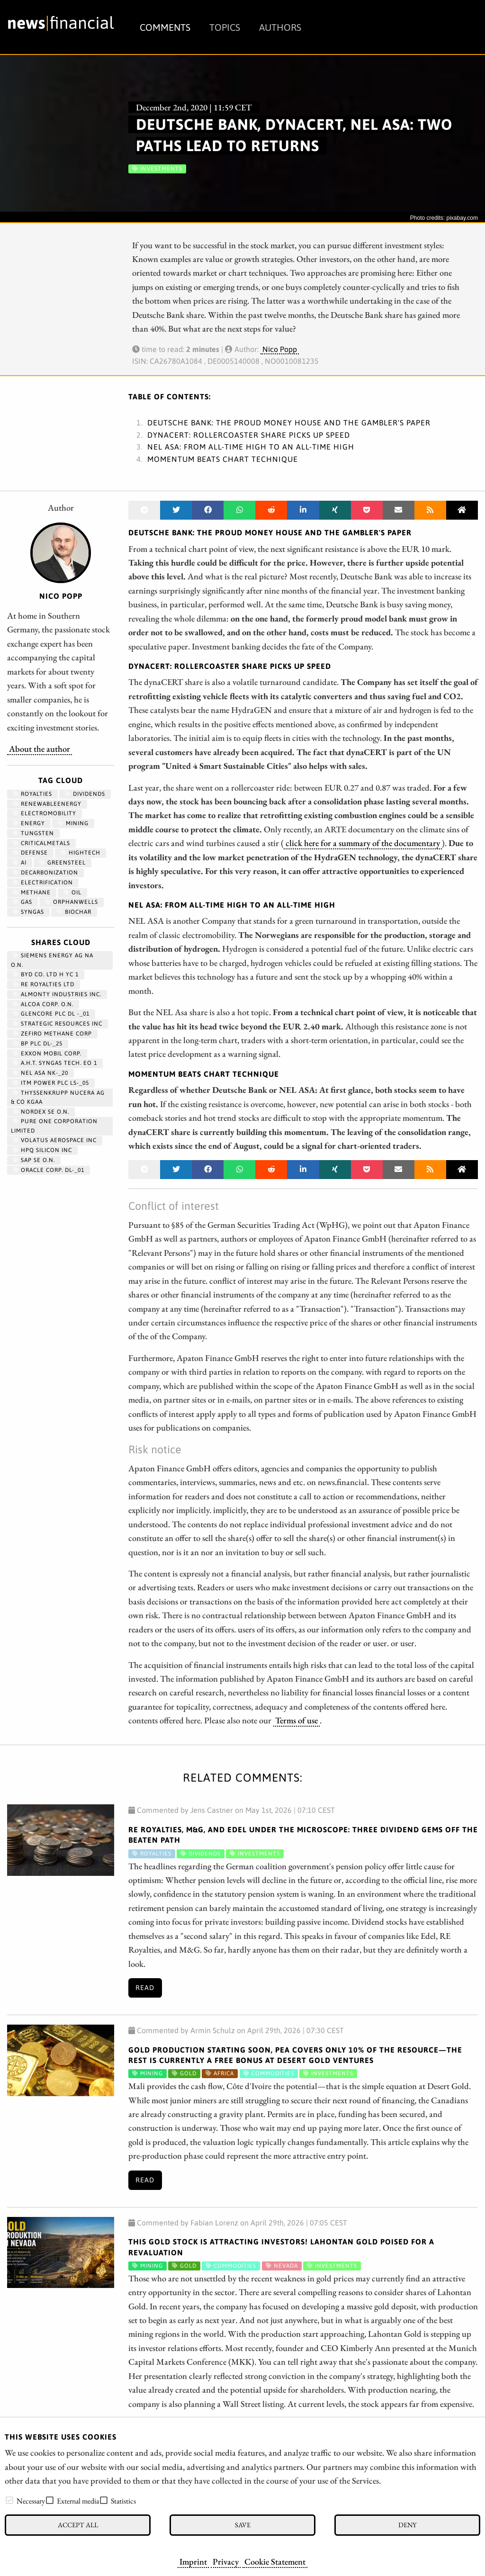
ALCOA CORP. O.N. (43, 1004)
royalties (32, 794)
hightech (80, 852)
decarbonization (45, 872)
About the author (39, 748)
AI (20, 862)
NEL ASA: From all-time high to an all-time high (250, 446)
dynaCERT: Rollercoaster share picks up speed (248, 435)
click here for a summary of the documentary (363, 842)
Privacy (226, 2561)
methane (32, 892)
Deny (407, 2524)
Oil (72, 892)
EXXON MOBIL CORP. (47, 1053)
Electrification (43, 882)
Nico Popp (279, 349)
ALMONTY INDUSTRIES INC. (57, 994)
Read (144, 1987)
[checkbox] (9, 2500)
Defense (30, 852)
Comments (165, 27)
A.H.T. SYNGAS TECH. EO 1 (55, 1063)
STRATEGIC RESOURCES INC (57, 1023)
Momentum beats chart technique (222, 459)
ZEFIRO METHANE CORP (52, 1033)
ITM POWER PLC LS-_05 (51, 1083)
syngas (28, 912)
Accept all (78, 2524)
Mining (73, 823)
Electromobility (44, 813)
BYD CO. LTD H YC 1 (46, 974)
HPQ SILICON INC (42, 1150)
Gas (22, 902)
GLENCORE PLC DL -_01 (51, 1013)
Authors (280, 27)
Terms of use (296, 1720)
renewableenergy (47, 804)
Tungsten (33, 833)
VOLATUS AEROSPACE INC (55, 1140)
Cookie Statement (274, 2561)
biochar (74, 912)
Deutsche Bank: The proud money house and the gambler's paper (289, 422)
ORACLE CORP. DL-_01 (48, 1170)
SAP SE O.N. (34, 1160)
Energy (29, 823)
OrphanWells (71, 902)
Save (243, 2524)
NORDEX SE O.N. (41, 1111)
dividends (85, 794)
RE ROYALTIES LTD (43, 984)
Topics (224, 27)
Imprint (193, 2561)
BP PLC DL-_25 (38, 1043)
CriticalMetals (41, 843)
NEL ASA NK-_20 (40, 1073)
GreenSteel (62, 862)
